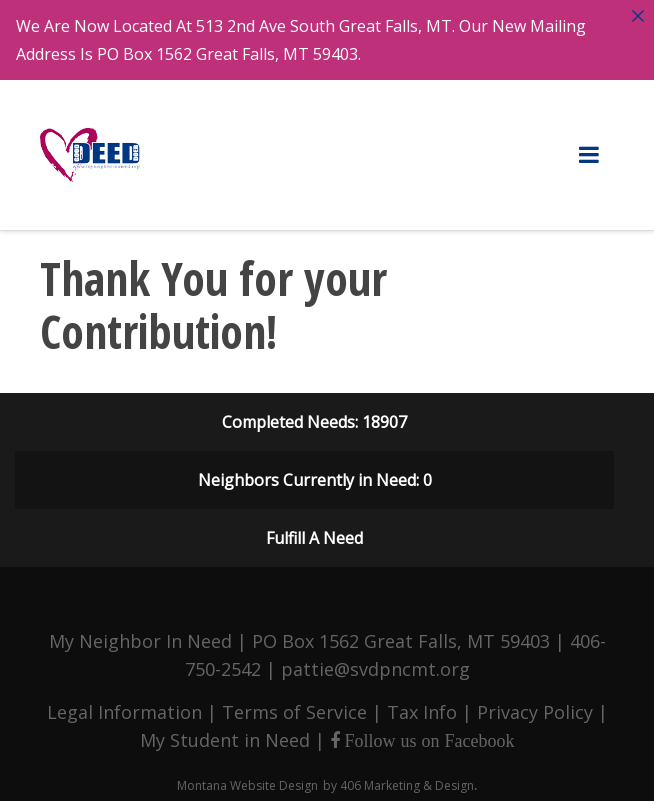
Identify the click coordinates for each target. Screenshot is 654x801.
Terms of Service (294, 704)
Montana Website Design (247, 777)
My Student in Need (225, 732)
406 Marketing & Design (407, 777)
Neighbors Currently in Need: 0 (315, 472)
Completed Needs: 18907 (314, 414)
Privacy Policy (535, 704)
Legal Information (124, 704)
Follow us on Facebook (427, 733)
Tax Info (422, 704)
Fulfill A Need (314, 530)
